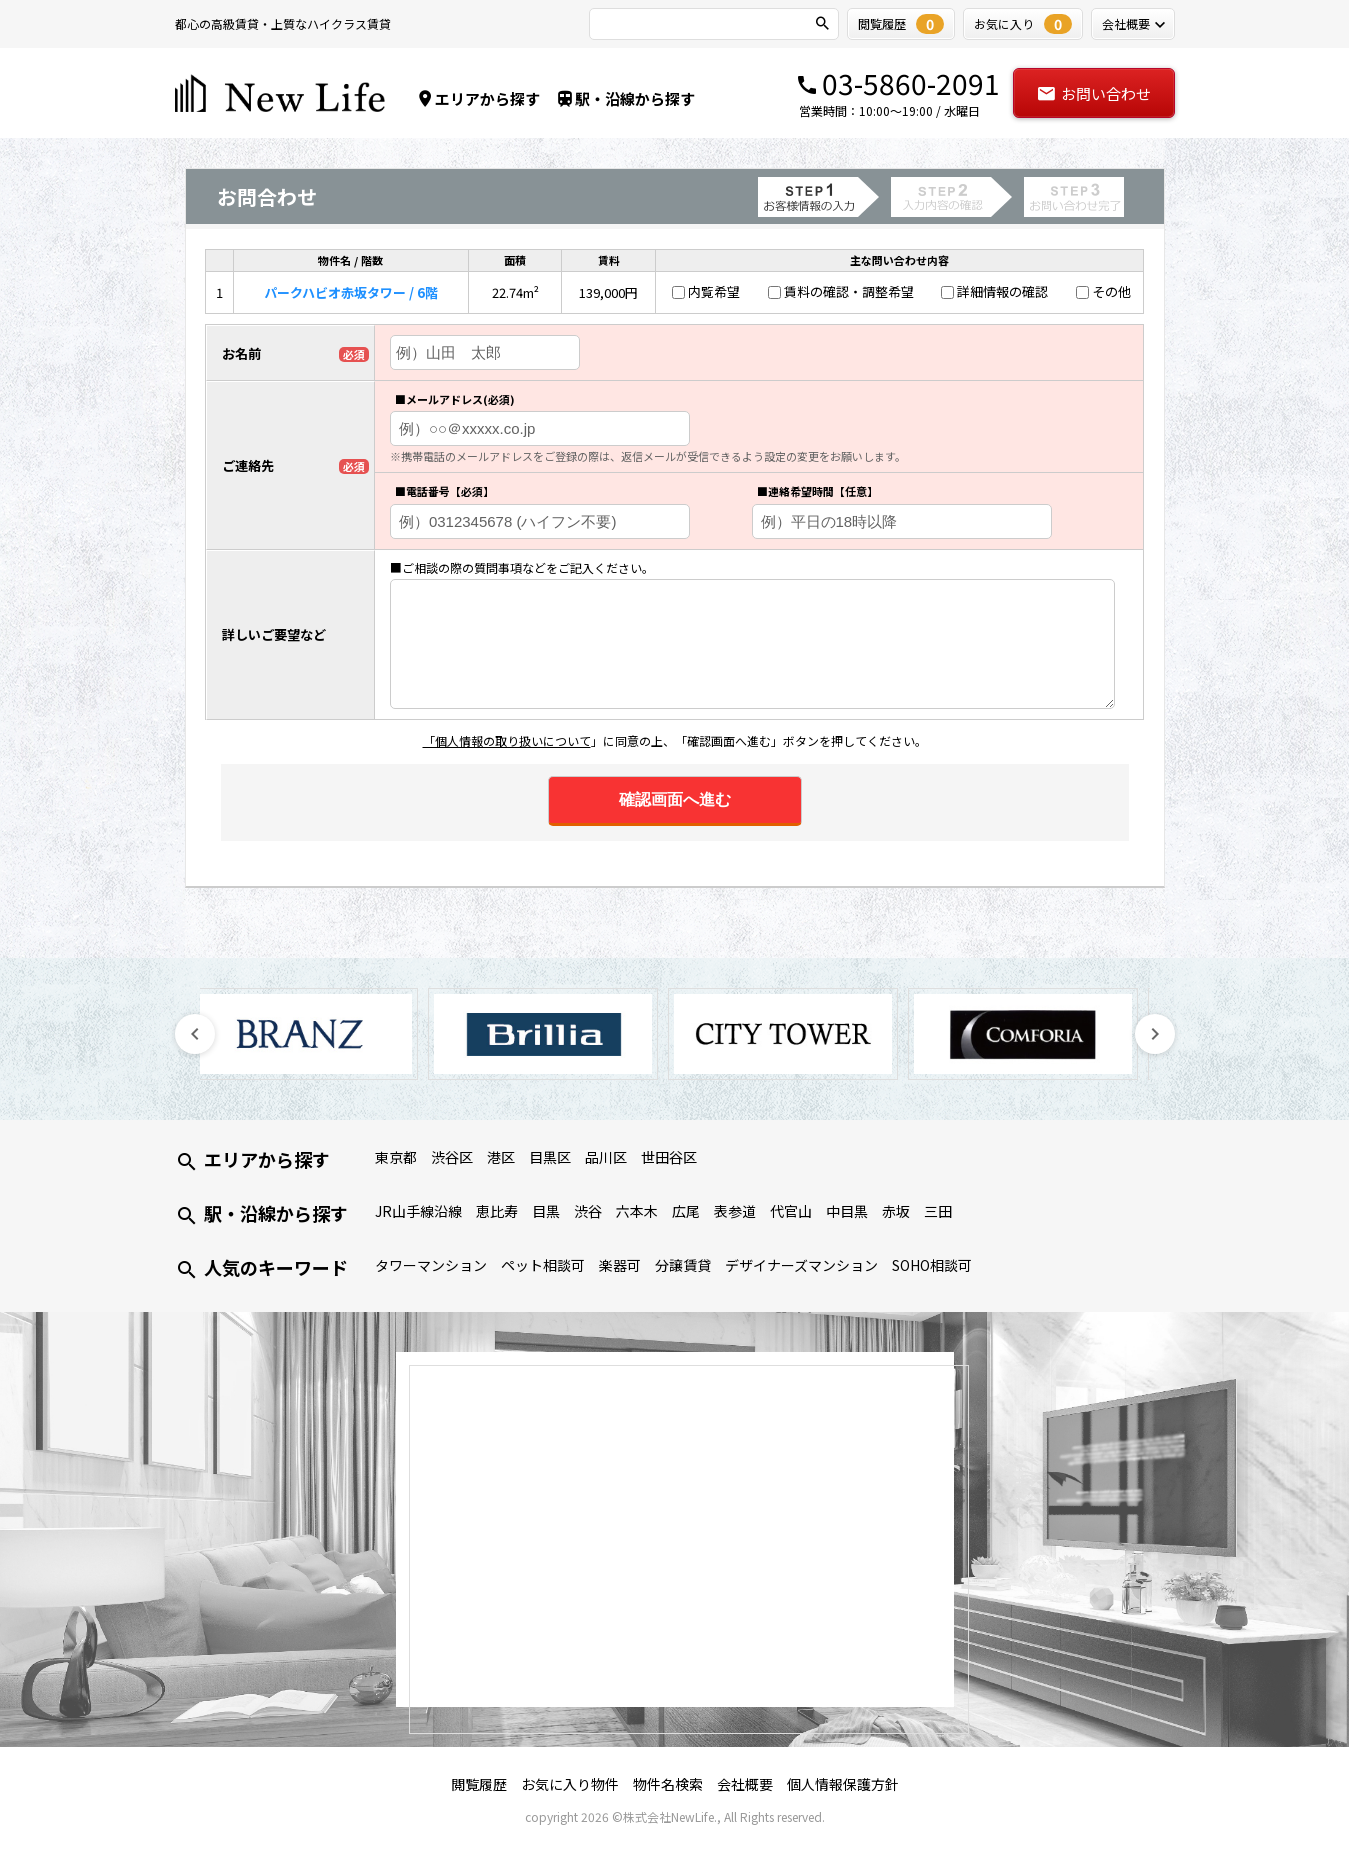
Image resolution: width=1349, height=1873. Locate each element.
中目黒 (847, 1211)
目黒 (546, 1211)
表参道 (735, 1211)
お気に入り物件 (570, 1784)
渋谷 (588, 1211)
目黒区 (550, 1157)
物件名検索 (668, 1784)
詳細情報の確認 (1002, 292)
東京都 (396, 1157)
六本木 (637, 1211)
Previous (195, 1034)
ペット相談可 (543, 1265)
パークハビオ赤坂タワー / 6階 (351, 292)
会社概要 (745, 1784)
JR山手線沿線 (418, 1211)
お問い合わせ (1093, 93)
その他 (1111, 292)
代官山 (791, 1211)
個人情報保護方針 (843, 1784)
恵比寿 (497, 1211)
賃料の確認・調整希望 (849, 292)
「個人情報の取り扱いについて (507, 740)
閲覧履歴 (479, 1784)
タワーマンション (431, 1265)
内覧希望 (714, 292)
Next (1155, 1034)
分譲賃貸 (683, 1265)
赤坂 (896, 1211)
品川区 (606, 1157)
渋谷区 (452, 1157)
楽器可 (620, 1265)
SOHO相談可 (932, 1265)
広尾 (686, 1211)
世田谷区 (669, 1157)
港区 (501, 1157)
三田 (938, 1211)
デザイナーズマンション (801, 1265)
